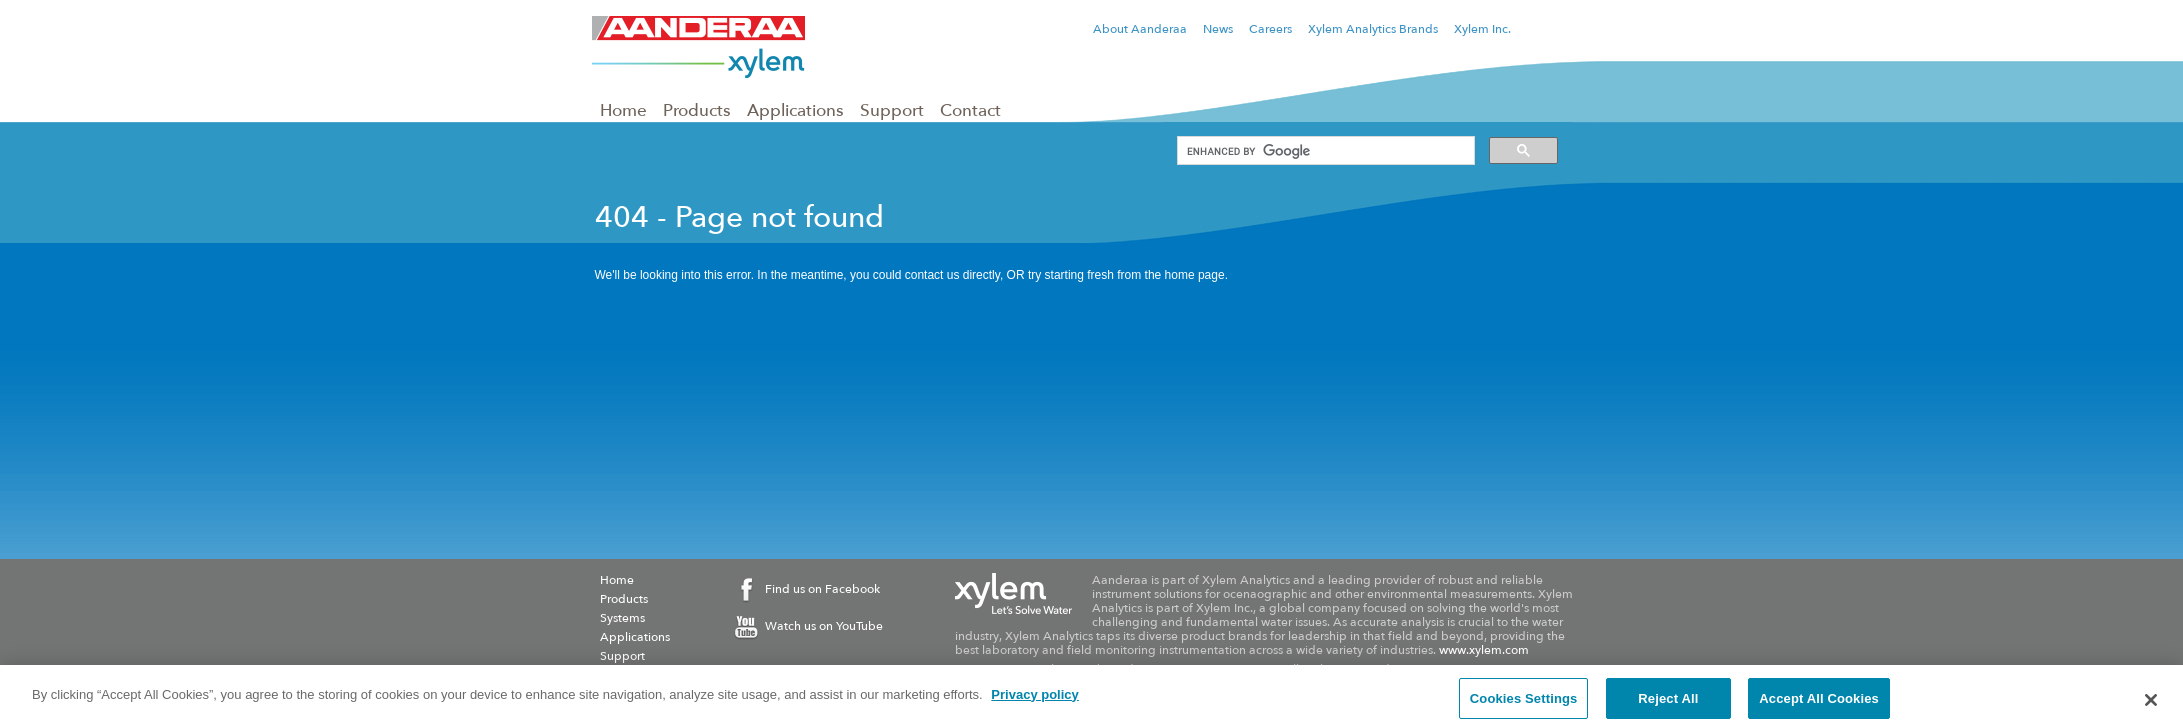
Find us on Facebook (822, 589)
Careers (1270, 29)
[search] (1324, 151)
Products (697, 110)
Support (892, 110)
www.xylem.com (1484, 650)
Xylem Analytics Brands (1373, 29)
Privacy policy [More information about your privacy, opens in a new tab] (1034, 701)
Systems (622, 618)
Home (623, 110)
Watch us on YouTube (824, 626)
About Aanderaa (1140, 29)
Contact (970, 110)
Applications (795, 110)
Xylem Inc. (1482, 29)
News (1218, 29)
